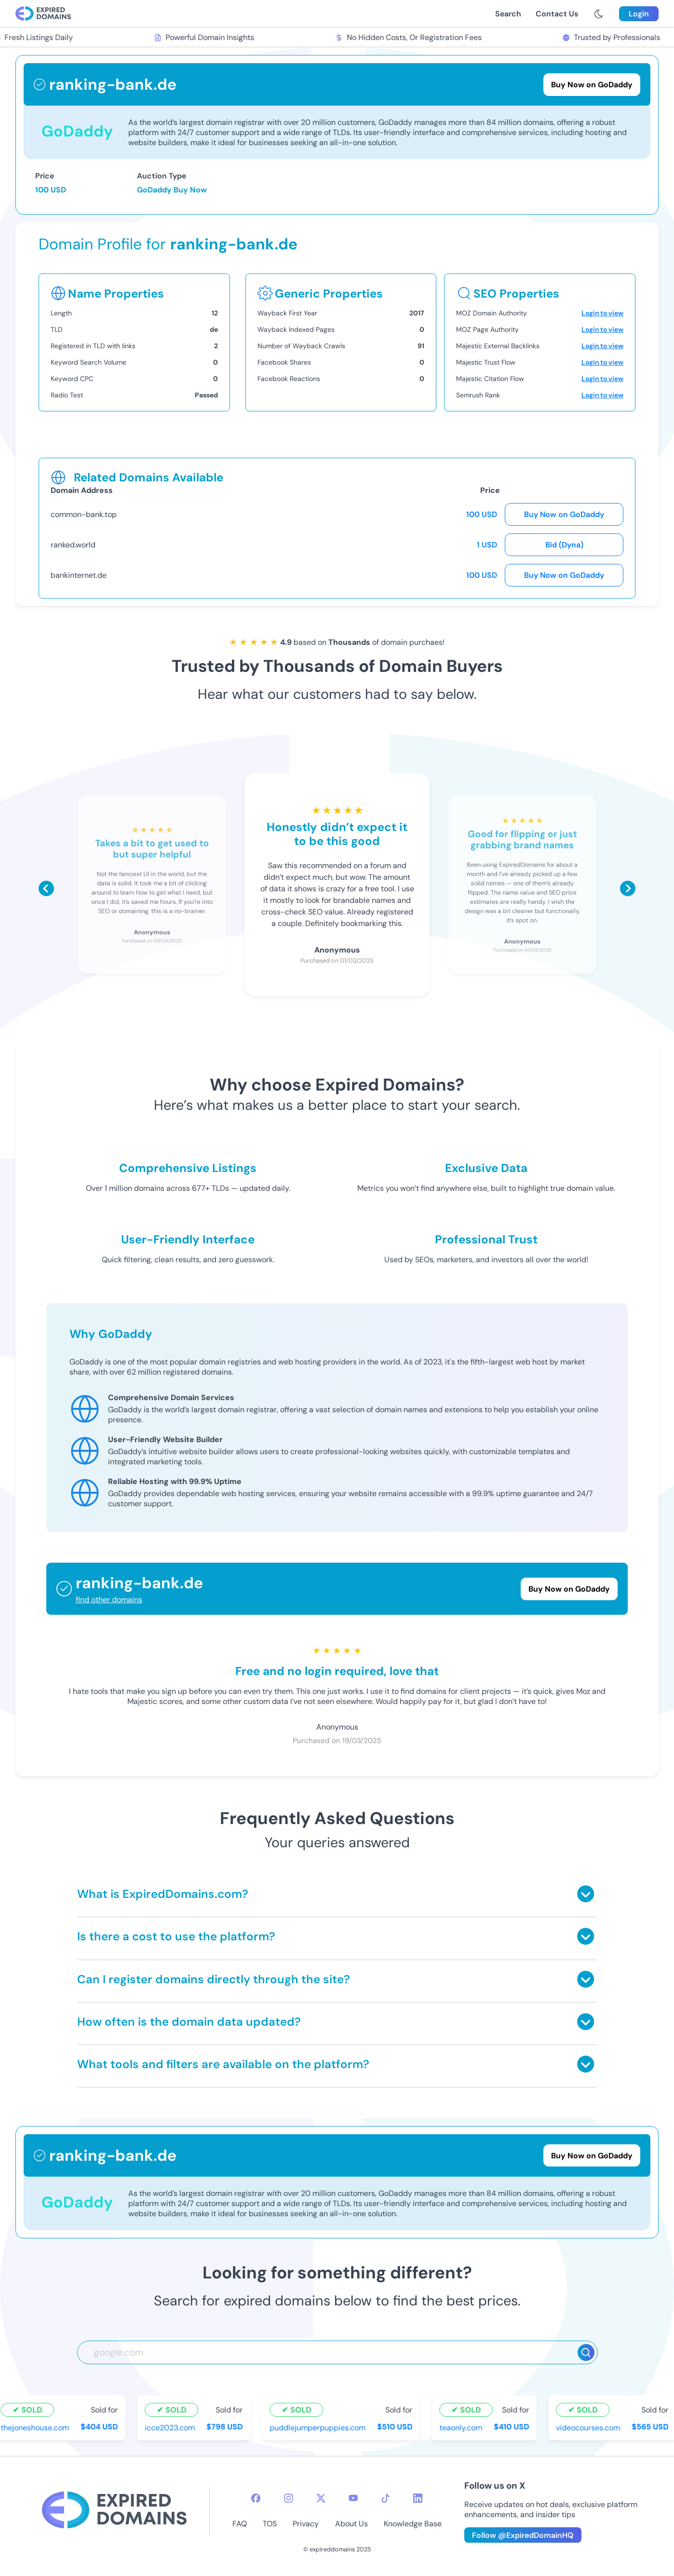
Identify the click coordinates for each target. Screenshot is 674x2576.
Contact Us (557, 14)
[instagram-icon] (288, 2498)
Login (639, 14)
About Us (351, 2524)
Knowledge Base (413, 2524)
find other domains (109, 1600)
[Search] (586, 2352)
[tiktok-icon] (385, 2498)
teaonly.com (462, 2428)
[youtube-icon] (353, 2498)
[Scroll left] (46, 888)
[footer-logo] (114, 2511)
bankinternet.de (79, 575)
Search (508, 14)
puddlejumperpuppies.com (319, 2428)
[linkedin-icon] (417, 2498)
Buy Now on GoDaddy (564, 514)
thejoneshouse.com (36, 2428)
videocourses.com (590, 2428)
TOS (270, 2524)
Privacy (306, 2524)
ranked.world (73, 545)
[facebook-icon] (255, 2498)
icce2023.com (172, 2428)
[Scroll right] (627, 888)
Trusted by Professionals (613, 37)
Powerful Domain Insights (206, 37)
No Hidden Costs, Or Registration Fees (410, 37)
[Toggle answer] (585, 1893)
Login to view (602, 313)
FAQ (239, 2524)
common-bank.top (84, 514)
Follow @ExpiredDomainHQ (523, 2535)
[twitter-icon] (320, 2498)
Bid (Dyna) (564, 545)
